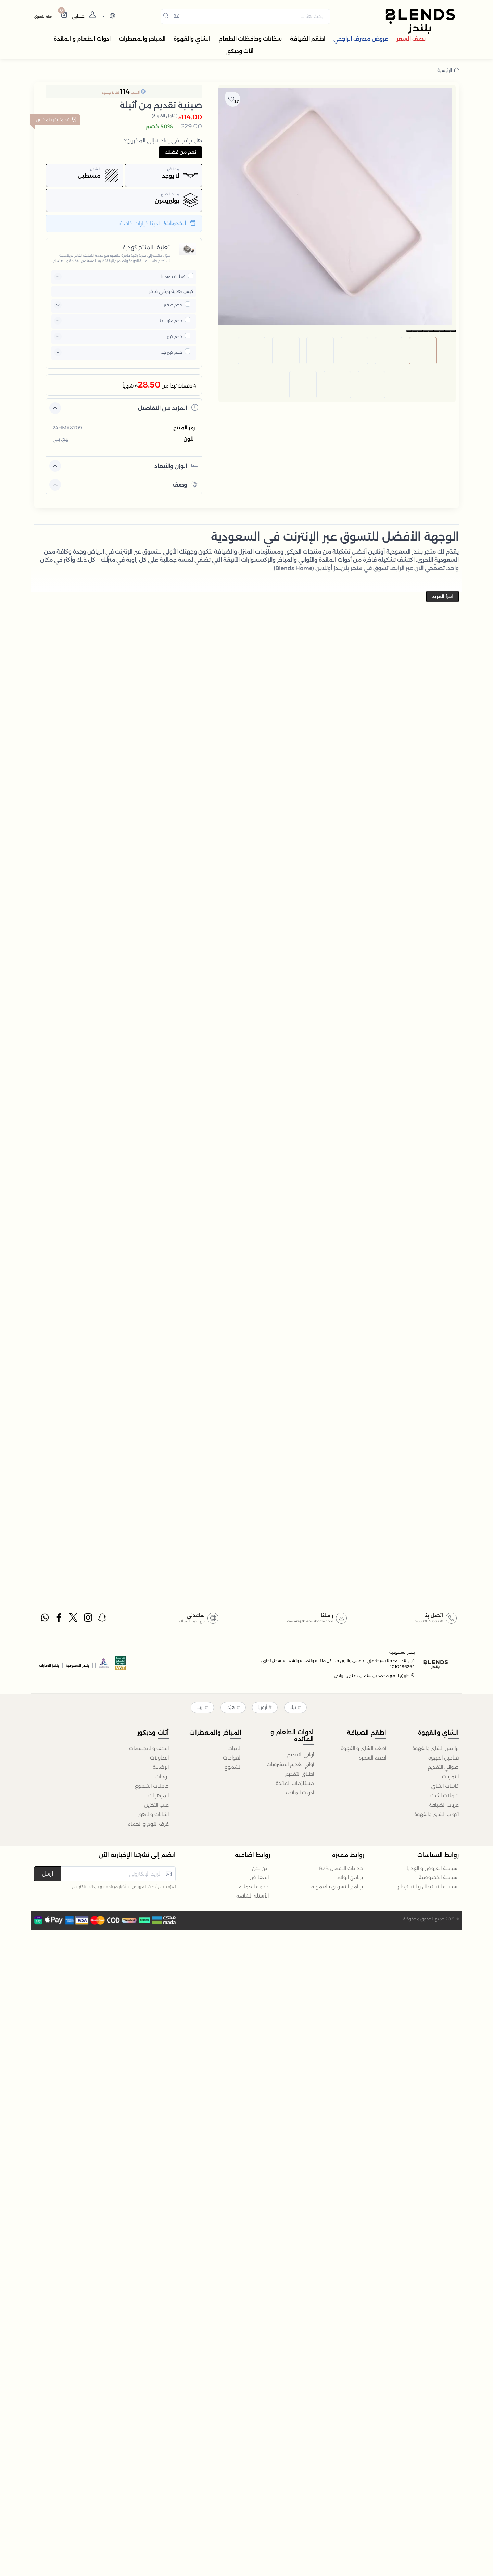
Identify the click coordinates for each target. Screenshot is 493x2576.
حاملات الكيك (444, 1795)
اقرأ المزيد (442, 596)
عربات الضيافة (444, 1805)
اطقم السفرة (372, 1758)
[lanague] (107, 16)
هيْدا (230, 1707)
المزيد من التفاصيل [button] (168, 407)
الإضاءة (161, 1767)
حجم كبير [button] (174, 336)
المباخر (234, 1748)
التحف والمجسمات (149, 1748)
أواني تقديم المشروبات (290, 1764)
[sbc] (104, 1665)
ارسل (47, 1873)
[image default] (423, 335)
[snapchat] (103, 1619)
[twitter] (73, 1619)
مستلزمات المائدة (295, 1783)
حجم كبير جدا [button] (171, 352)
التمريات (450, 1777)
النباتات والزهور (153, 1814)
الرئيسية (448, 70)
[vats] (120, 1665)
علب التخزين (156, 1805)
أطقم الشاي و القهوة (363, 1748)
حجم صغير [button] (173, 304)
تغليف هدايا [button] (173, 277)
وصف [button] (185, 484)
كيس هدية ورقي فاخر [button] (171, 291)
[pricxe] (190, 275)
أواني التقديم (300, 1755)
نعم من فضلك (180, 152)
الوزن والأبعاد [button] (176, 465)
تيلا (293, 1707)
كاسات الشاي (445, 1786)
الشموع (233, 1767)
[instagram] (88, 1619)
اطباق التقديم (299, 1774)
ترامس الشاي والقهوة (435, 1748)
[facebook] (59, 1619)
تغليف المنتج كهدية (146, 247)
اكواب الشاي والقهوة (436, 1814)
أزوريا (262, 1707)
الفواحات (232, 1758)
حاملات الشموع (152, 1786)
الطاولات (159, 1758)
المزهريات (158, 1795)
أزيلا (200, 1707)
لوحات (162, 1777)
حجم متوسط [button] (171, 320)
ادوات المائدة (300, 1793)
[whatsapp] (44, 1619)
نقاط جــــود (110, 92)
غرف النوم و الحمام (148, 1824)
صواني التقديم (443, 1767)
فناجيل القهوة (443, 1758)
